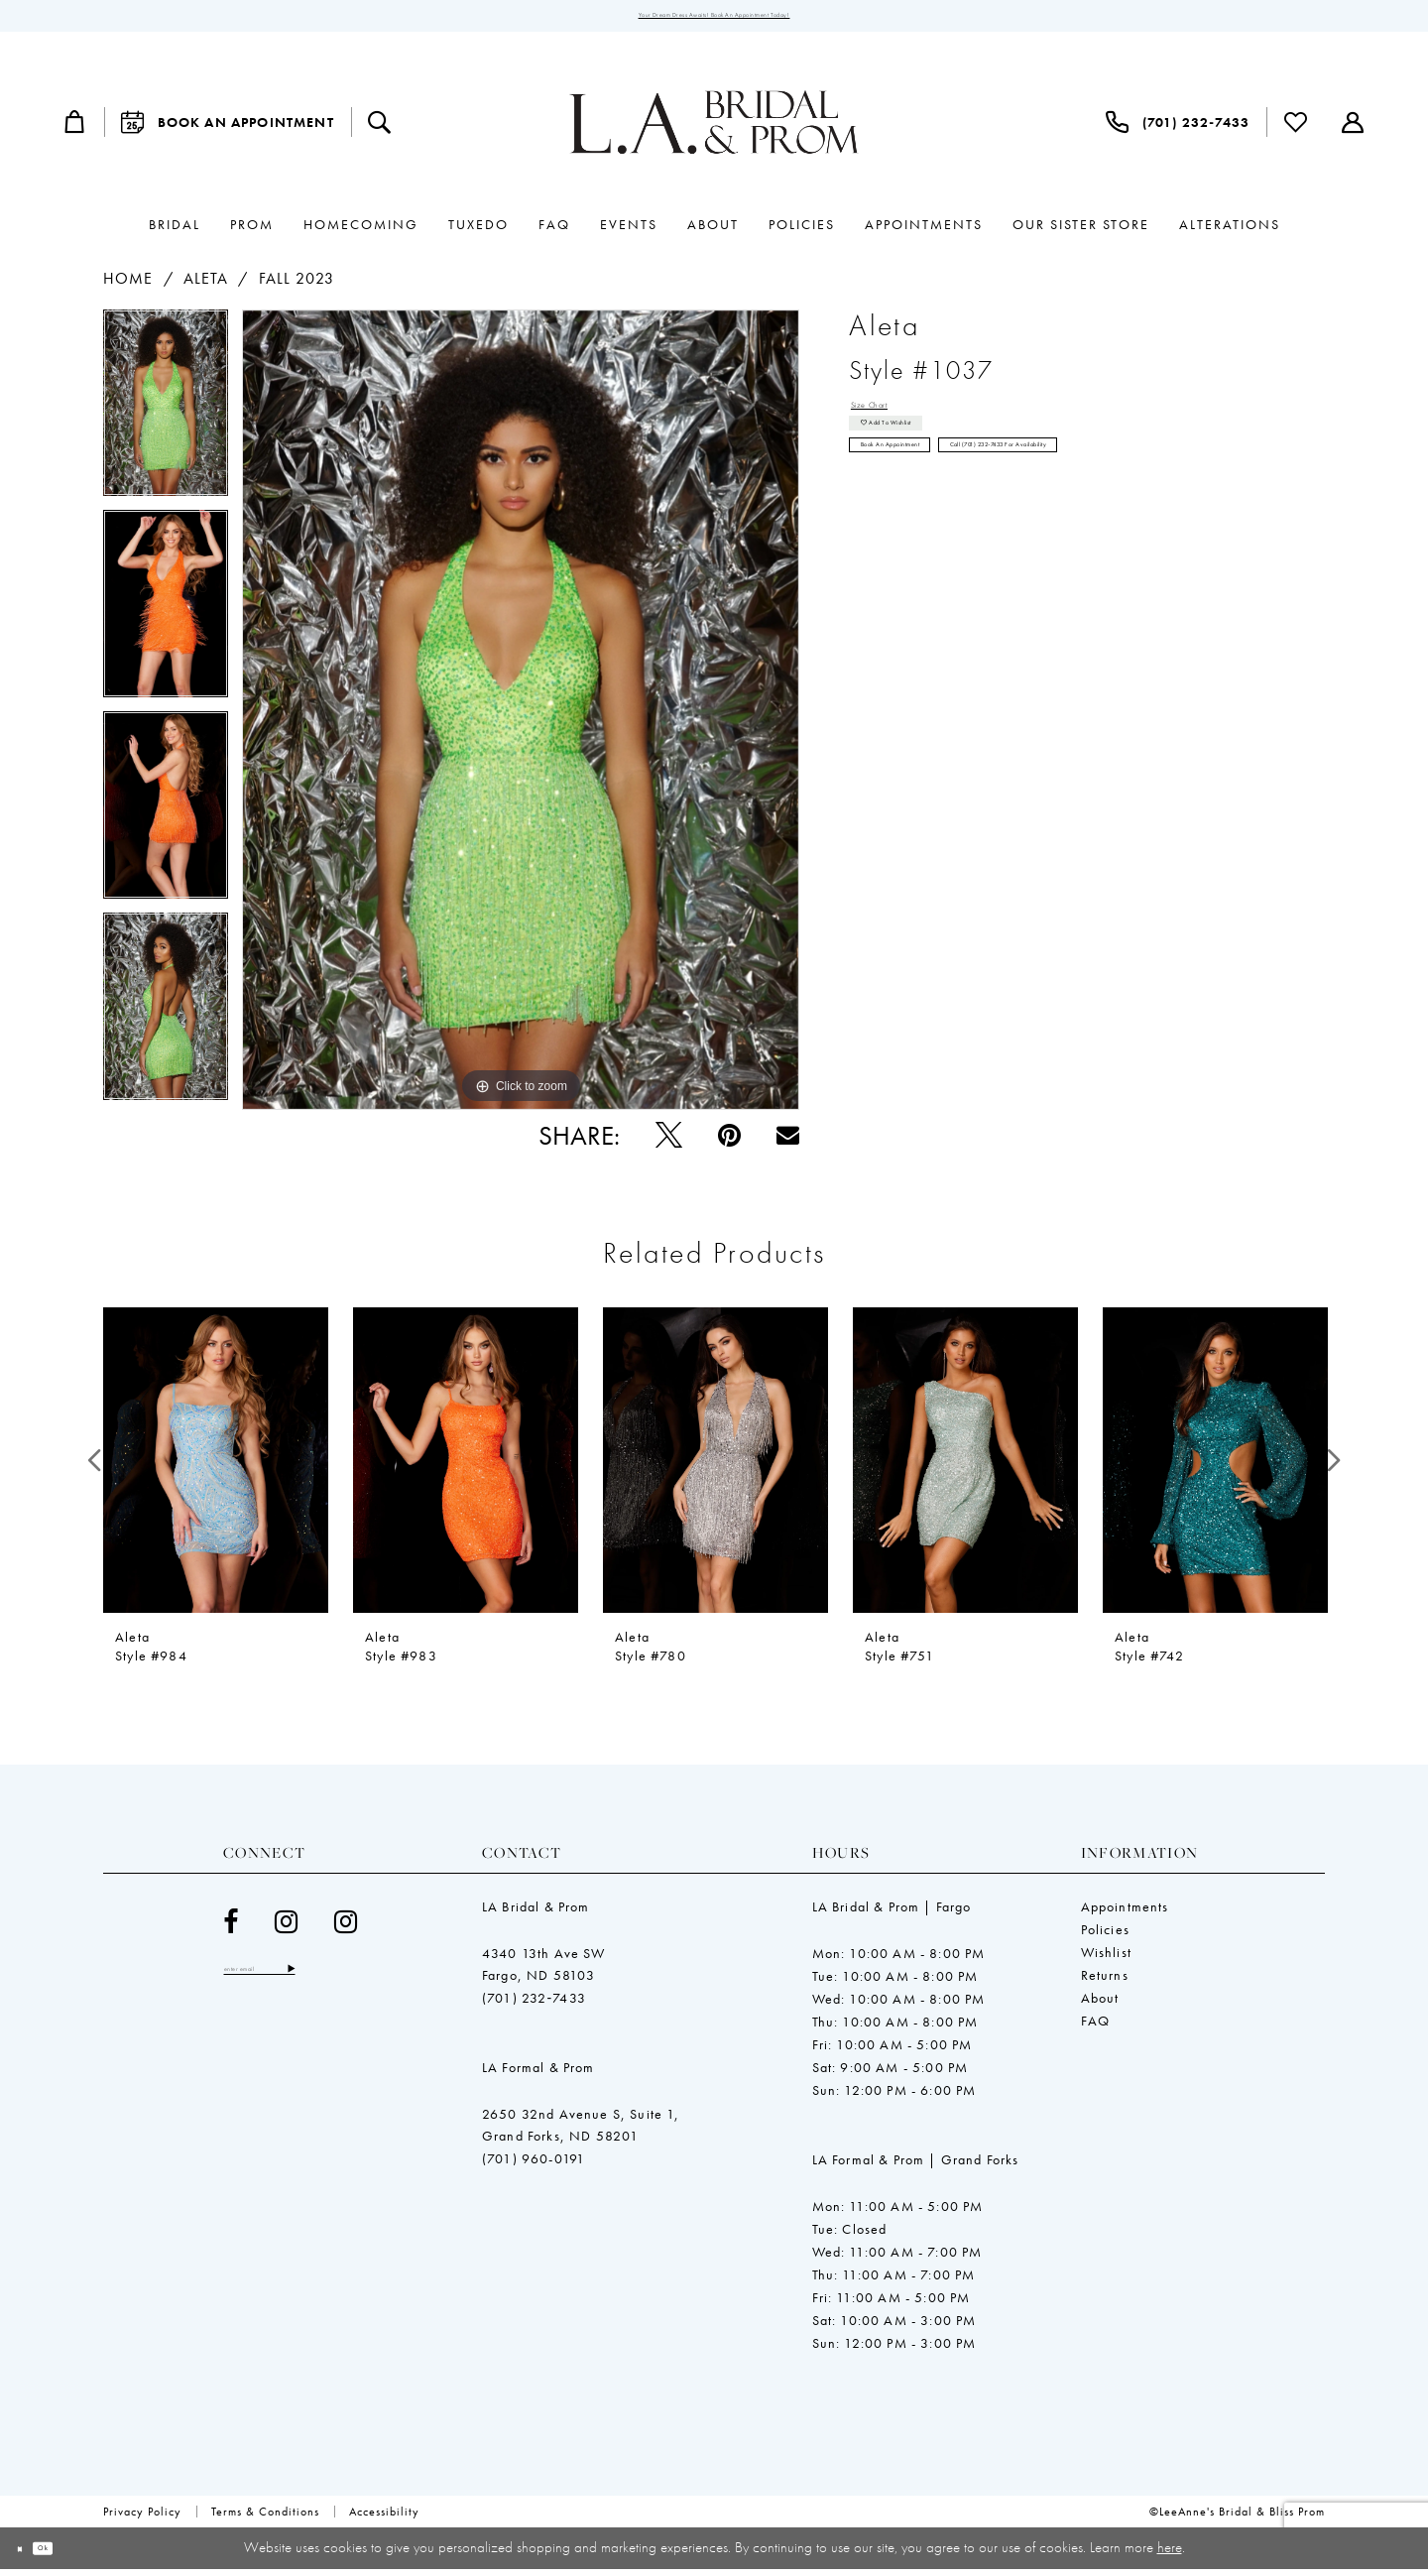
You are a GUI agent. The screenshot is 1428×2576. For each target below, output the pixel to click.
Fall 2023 (297, 286)
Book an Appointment (932, 500)
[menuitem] (75, 130)
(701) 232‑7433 (534, 2006)
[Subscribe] (364, 1981)
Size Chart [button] (888, 419)
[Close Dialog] (29, 2555)
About (1100, 2006)
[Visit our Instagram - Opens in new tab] (286, 1929)
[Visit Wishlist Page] (1296, 130)
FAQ (1096, 2028)
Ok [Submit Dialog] (71, 2555)
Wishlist (1106, 1960)
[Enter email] (297, 1981)
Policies (1105, 1937)
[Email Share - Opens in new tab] (787, 1143)
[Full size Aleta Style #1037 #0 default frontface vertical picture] (520, 718)
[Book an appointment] (227, 130)
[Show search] (380, 130)
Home (128, 286)
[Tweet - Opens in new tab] (668, 1143)
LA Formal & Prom (538, 2075)
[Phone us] (1177, 130)
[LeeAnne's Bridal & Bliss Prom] (714, 129)
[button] (75, 130)
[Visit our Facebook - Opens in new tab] (231, 1929)
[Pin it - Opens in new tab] (729, 1143)
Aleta (206, 286)
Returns (1105, 1983)
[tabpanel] (165, 418)
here (1169, 2554)
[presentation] (215, 1468)
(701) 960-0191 (533, 2166)
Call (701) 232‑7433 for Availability (1156, 500)
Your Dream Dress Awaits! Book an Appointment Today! (714, 20)
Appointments (1125, 1914)
